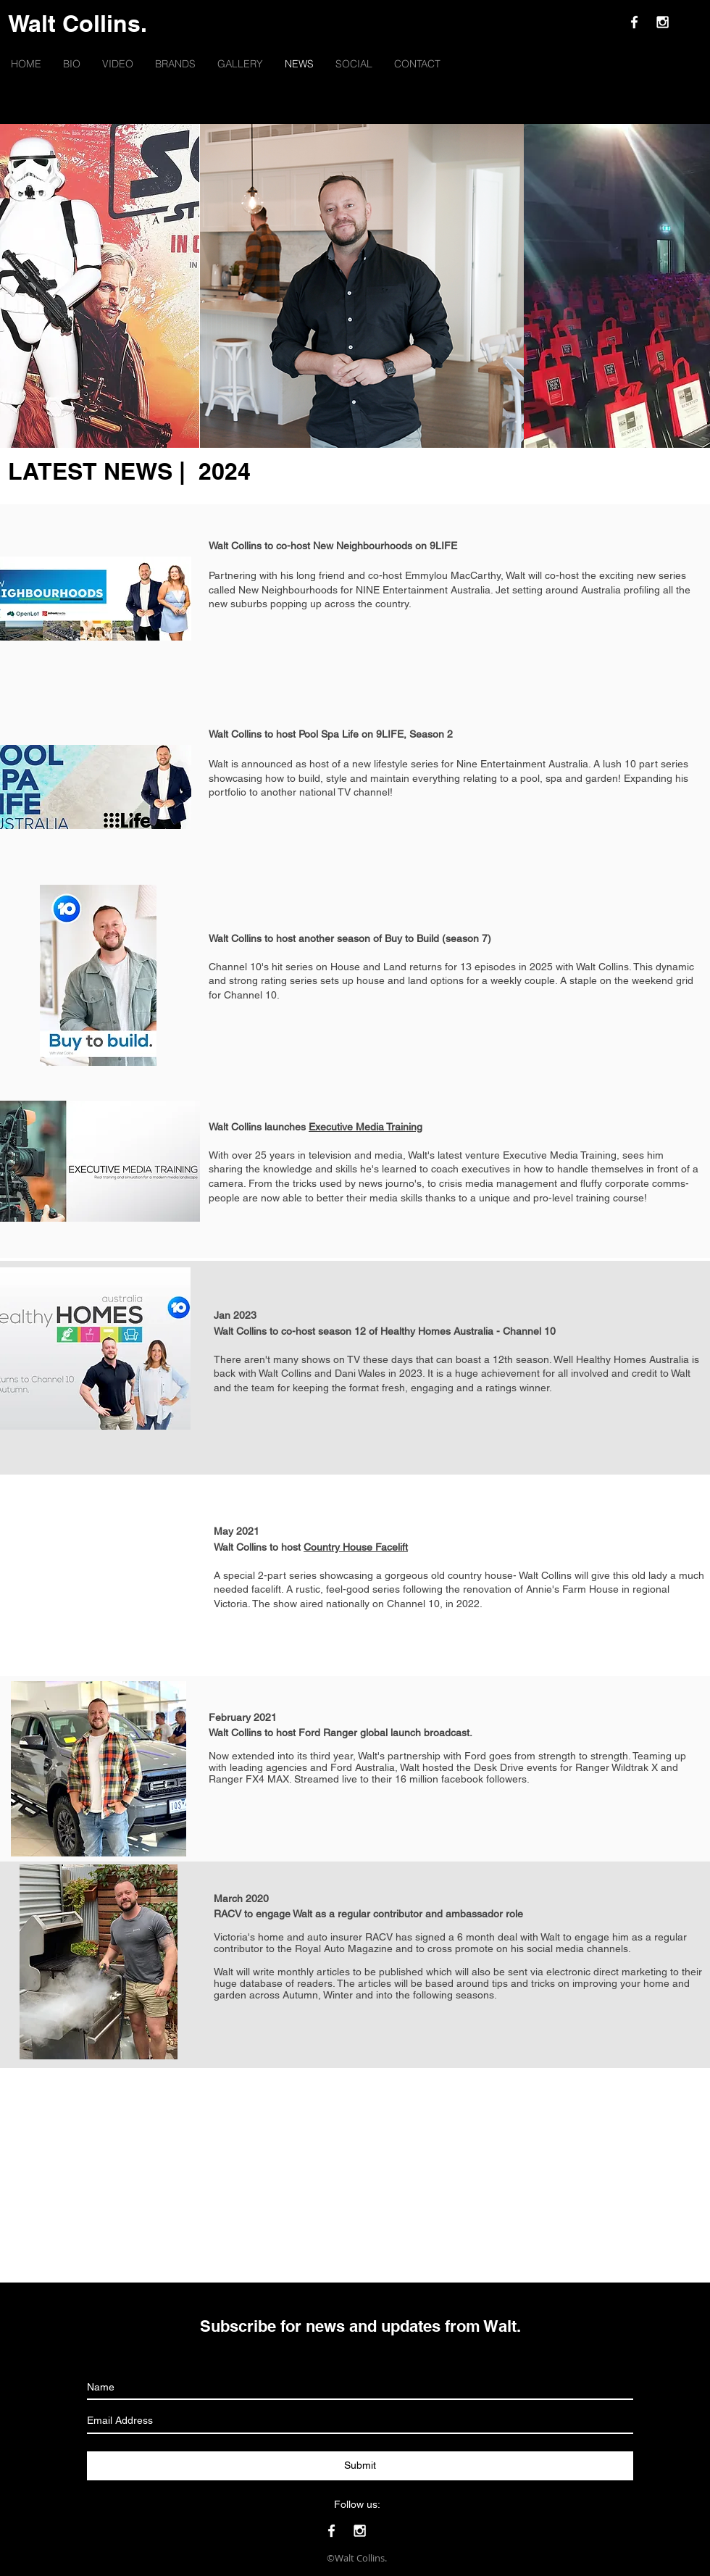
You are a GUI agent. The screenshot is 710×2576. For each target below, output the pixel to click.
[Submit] (360, 2465)
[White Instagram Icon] (662, 22)
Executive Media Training (365, 1127)
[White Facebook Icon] (634, 22)
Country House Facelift (356, 1547)
